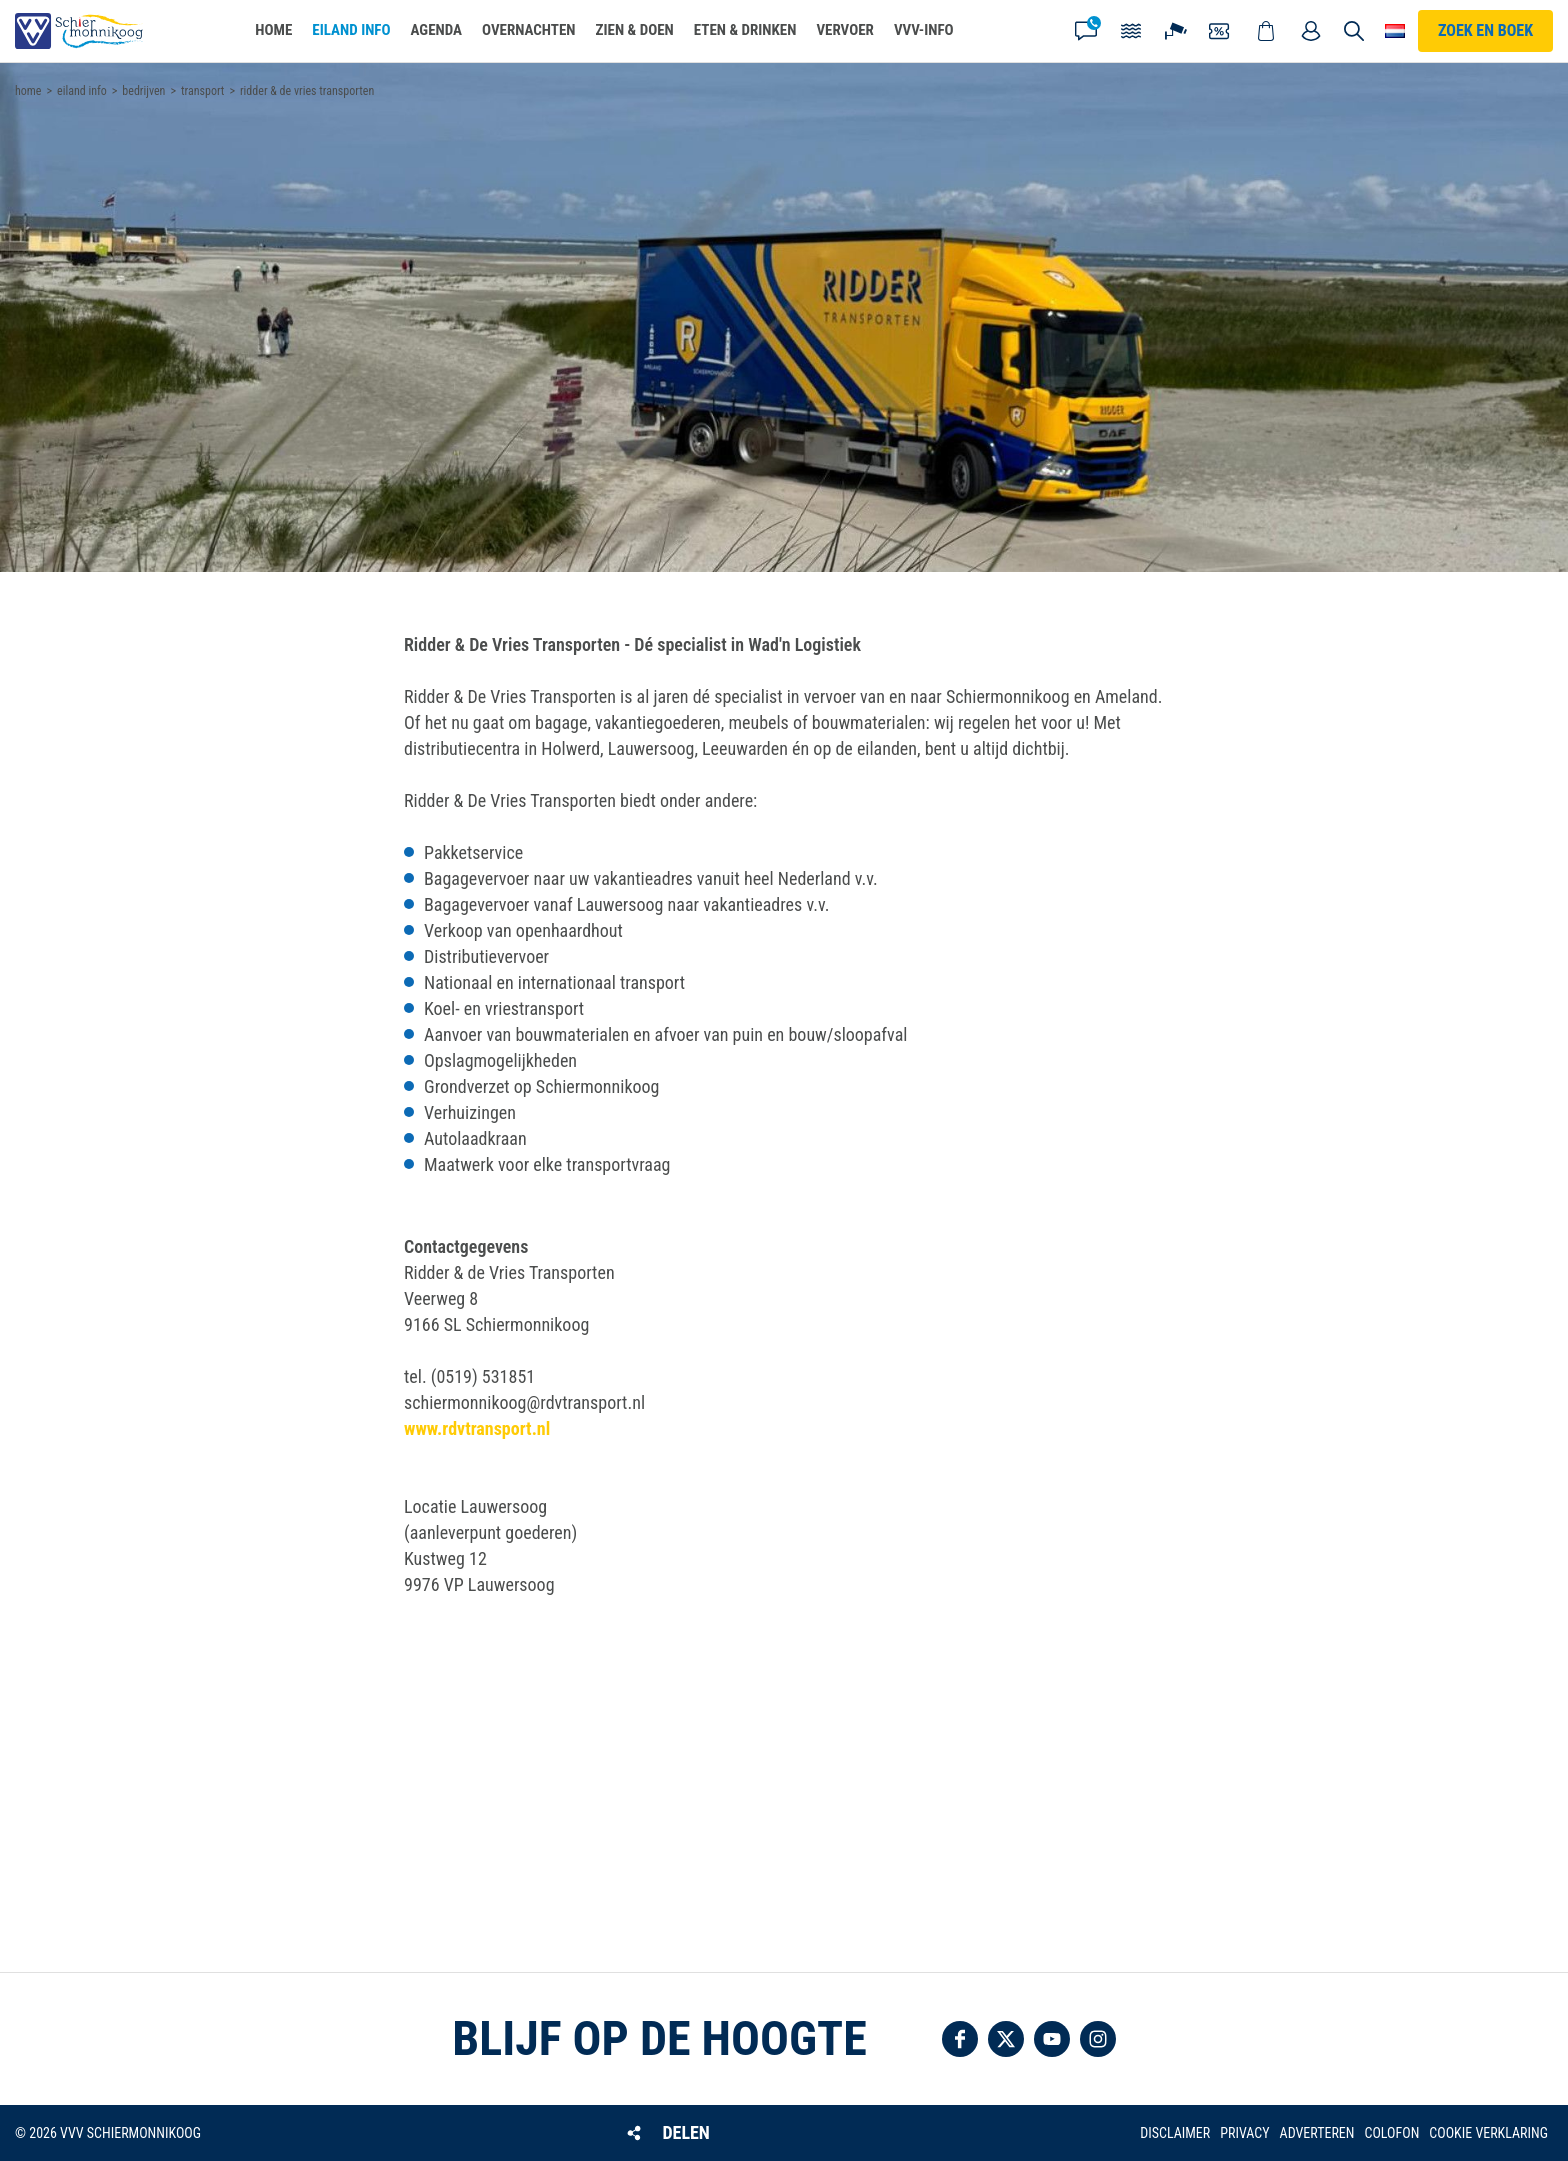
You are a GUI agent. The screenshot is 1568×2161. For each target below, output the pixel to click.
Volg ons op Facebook (960, 2039)
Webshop (1266, 31)
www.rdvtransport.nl (477, 1428)
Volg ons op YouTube (1052, 2039)
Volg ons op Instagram (1098, 2039)
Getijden (1131, 31)
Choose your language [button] (1395, 31)
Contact (1086, 31)
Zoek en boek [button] (1485, 30)
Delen (685, 2132)
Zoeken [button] (1354, 31)
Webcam (1176, 31)
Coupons (1221, 31)
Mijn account (1311, 31)
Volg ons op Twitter (1006, 2039)
